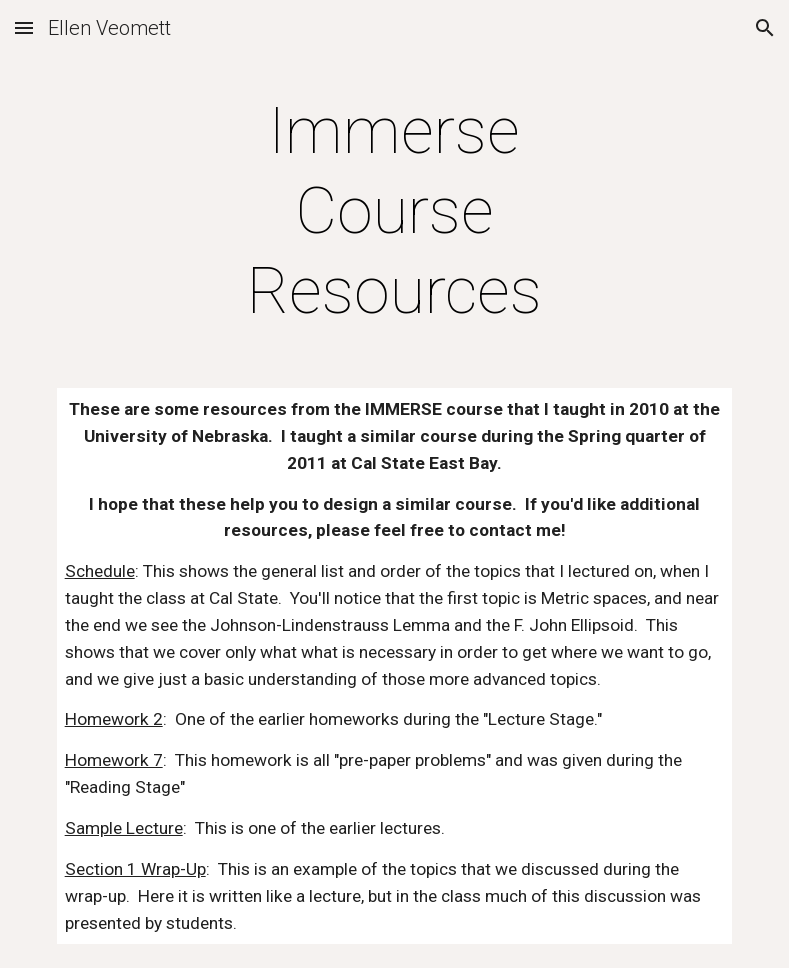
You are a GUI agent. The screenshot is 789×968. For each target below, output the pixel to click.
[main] (394, 212)
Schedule (100, 571)
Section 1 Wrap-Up (135, 869)
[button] (24, 27)
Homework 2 (114, 719)
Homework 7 (114, 760)
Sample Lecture (124, 828)
